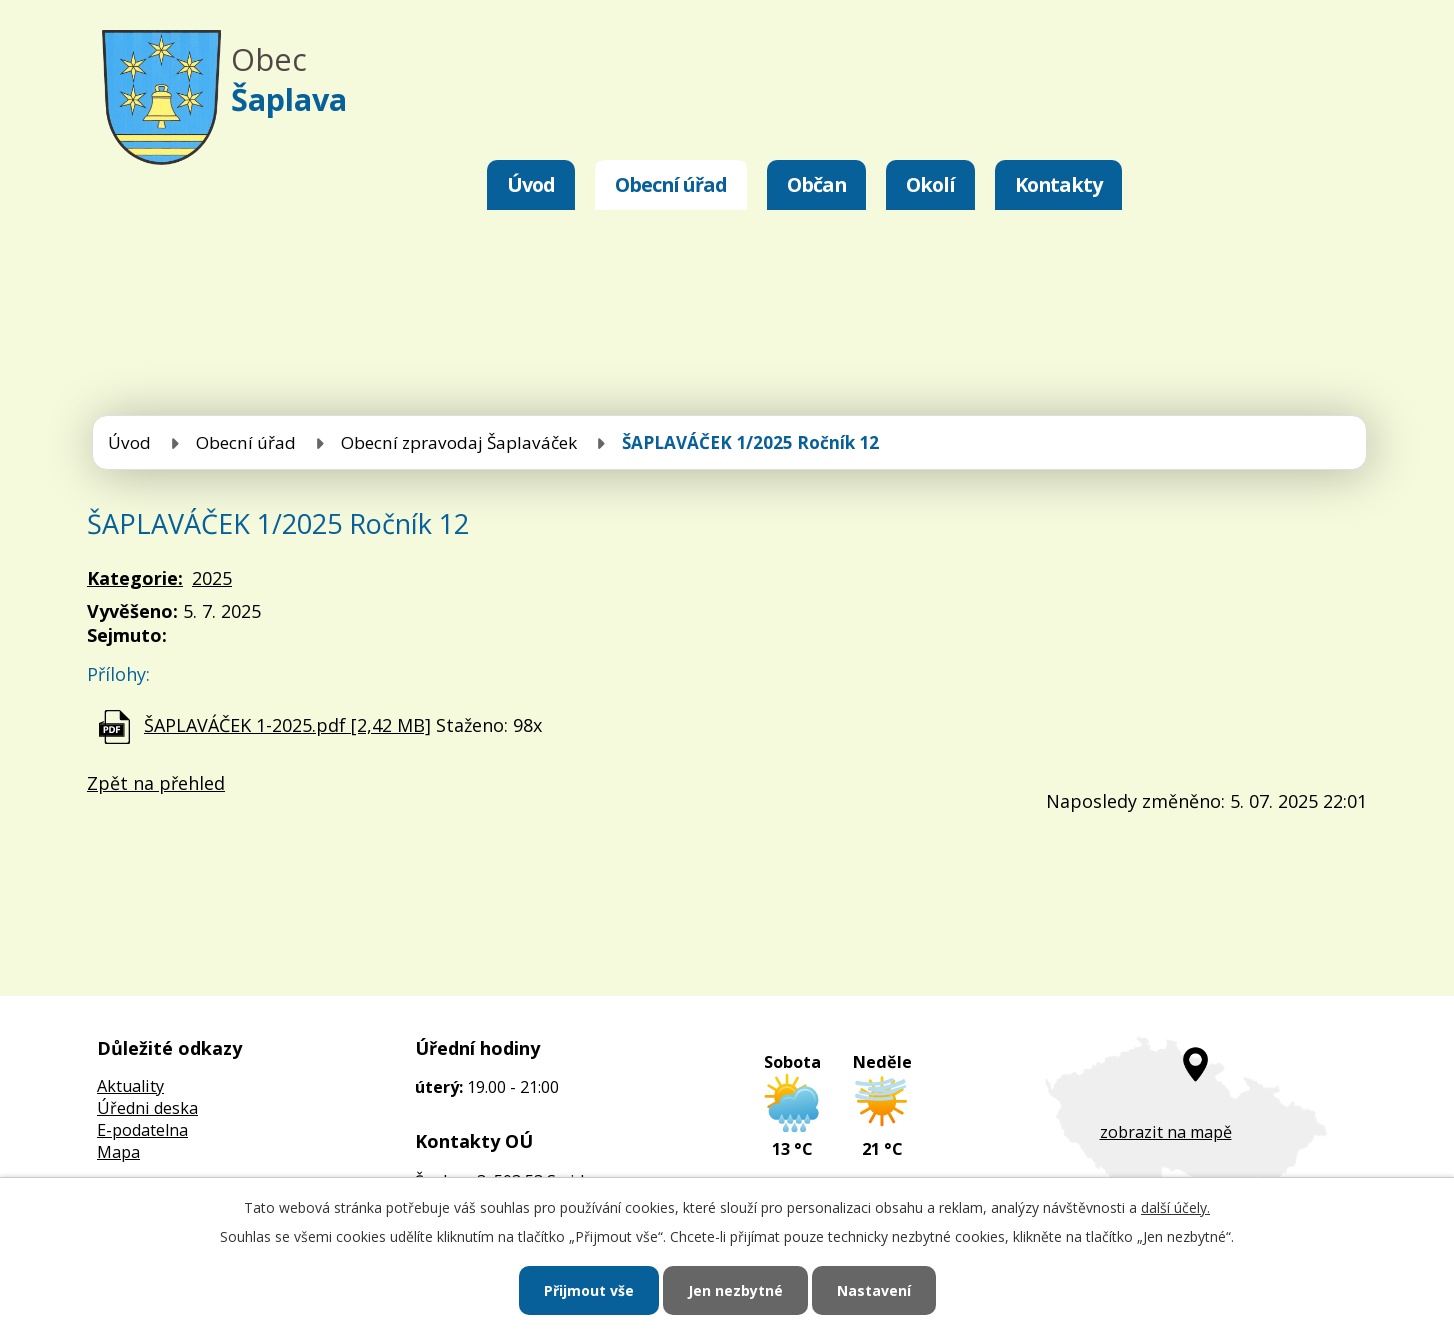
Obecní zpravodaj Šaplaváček (459, 442)
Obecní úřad (671, 184)
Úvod (531, 184)
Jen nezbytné (735, 1290)
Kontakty (1058, 184)
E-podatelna (142, 1130)
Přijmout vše (589, 1290)
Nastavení (874, 1290)
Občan (816, 184)
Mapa (118, 1152)
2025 (212, 578)
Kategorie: (135, 578)
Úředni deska (147, 1108)
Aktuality (130, 1086)
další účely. (1175, 1207)
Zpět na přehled (156, 783)
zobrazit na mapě (1166, 1132)
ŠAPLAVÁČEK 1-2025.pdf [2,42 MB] (287, 725)
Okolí (930, 184)
